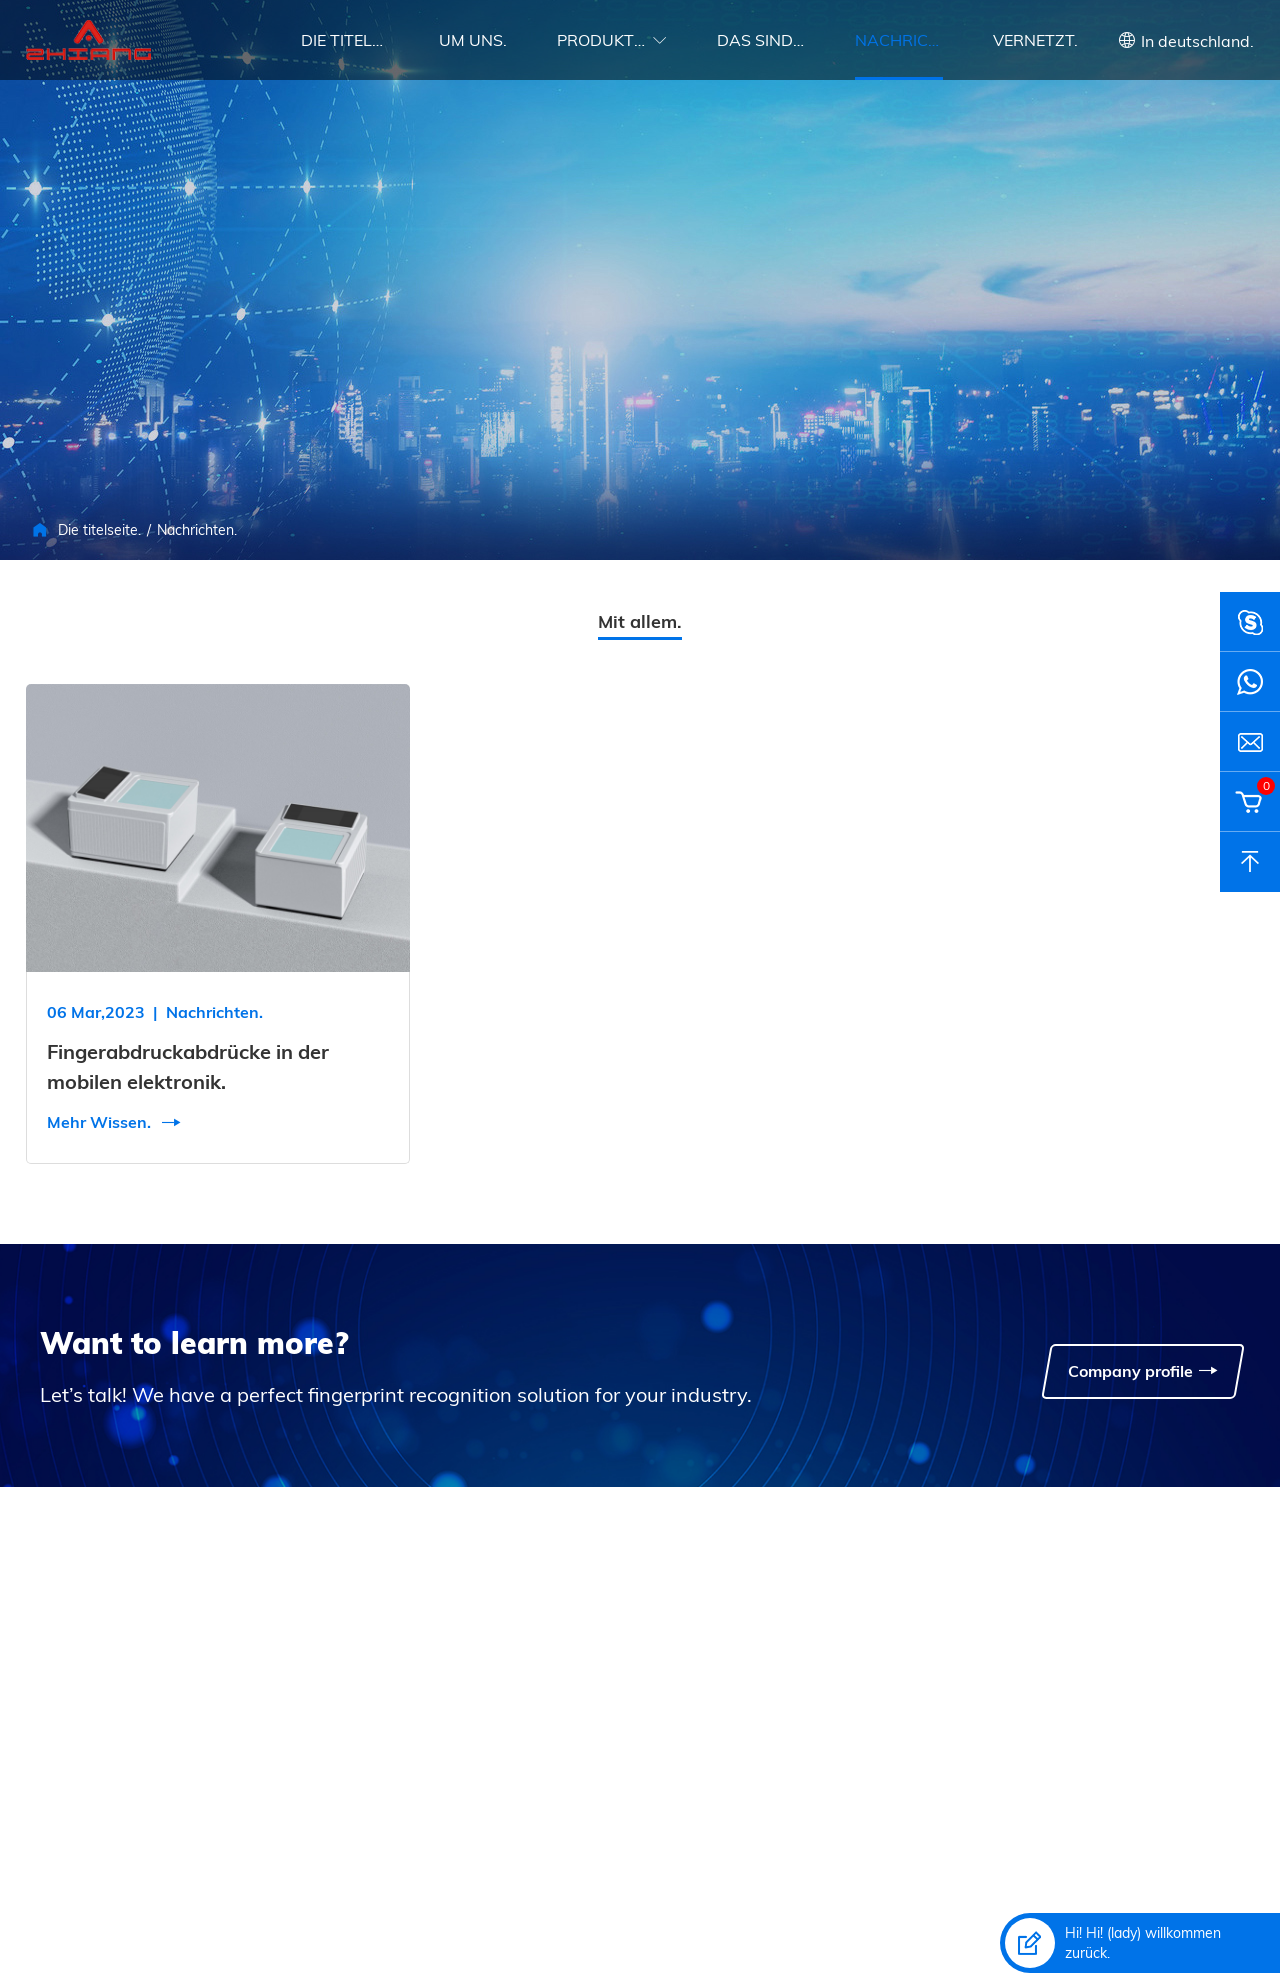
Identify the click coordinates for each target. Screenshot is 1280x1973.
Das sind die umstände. (761, 40)
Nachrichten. (899, 40)
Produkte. (601, 40)
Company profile (1143, 1371)
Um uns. (473, 40)
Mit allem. (640, 621)
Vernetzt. (1035, 40)
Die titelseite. (345, 40)
